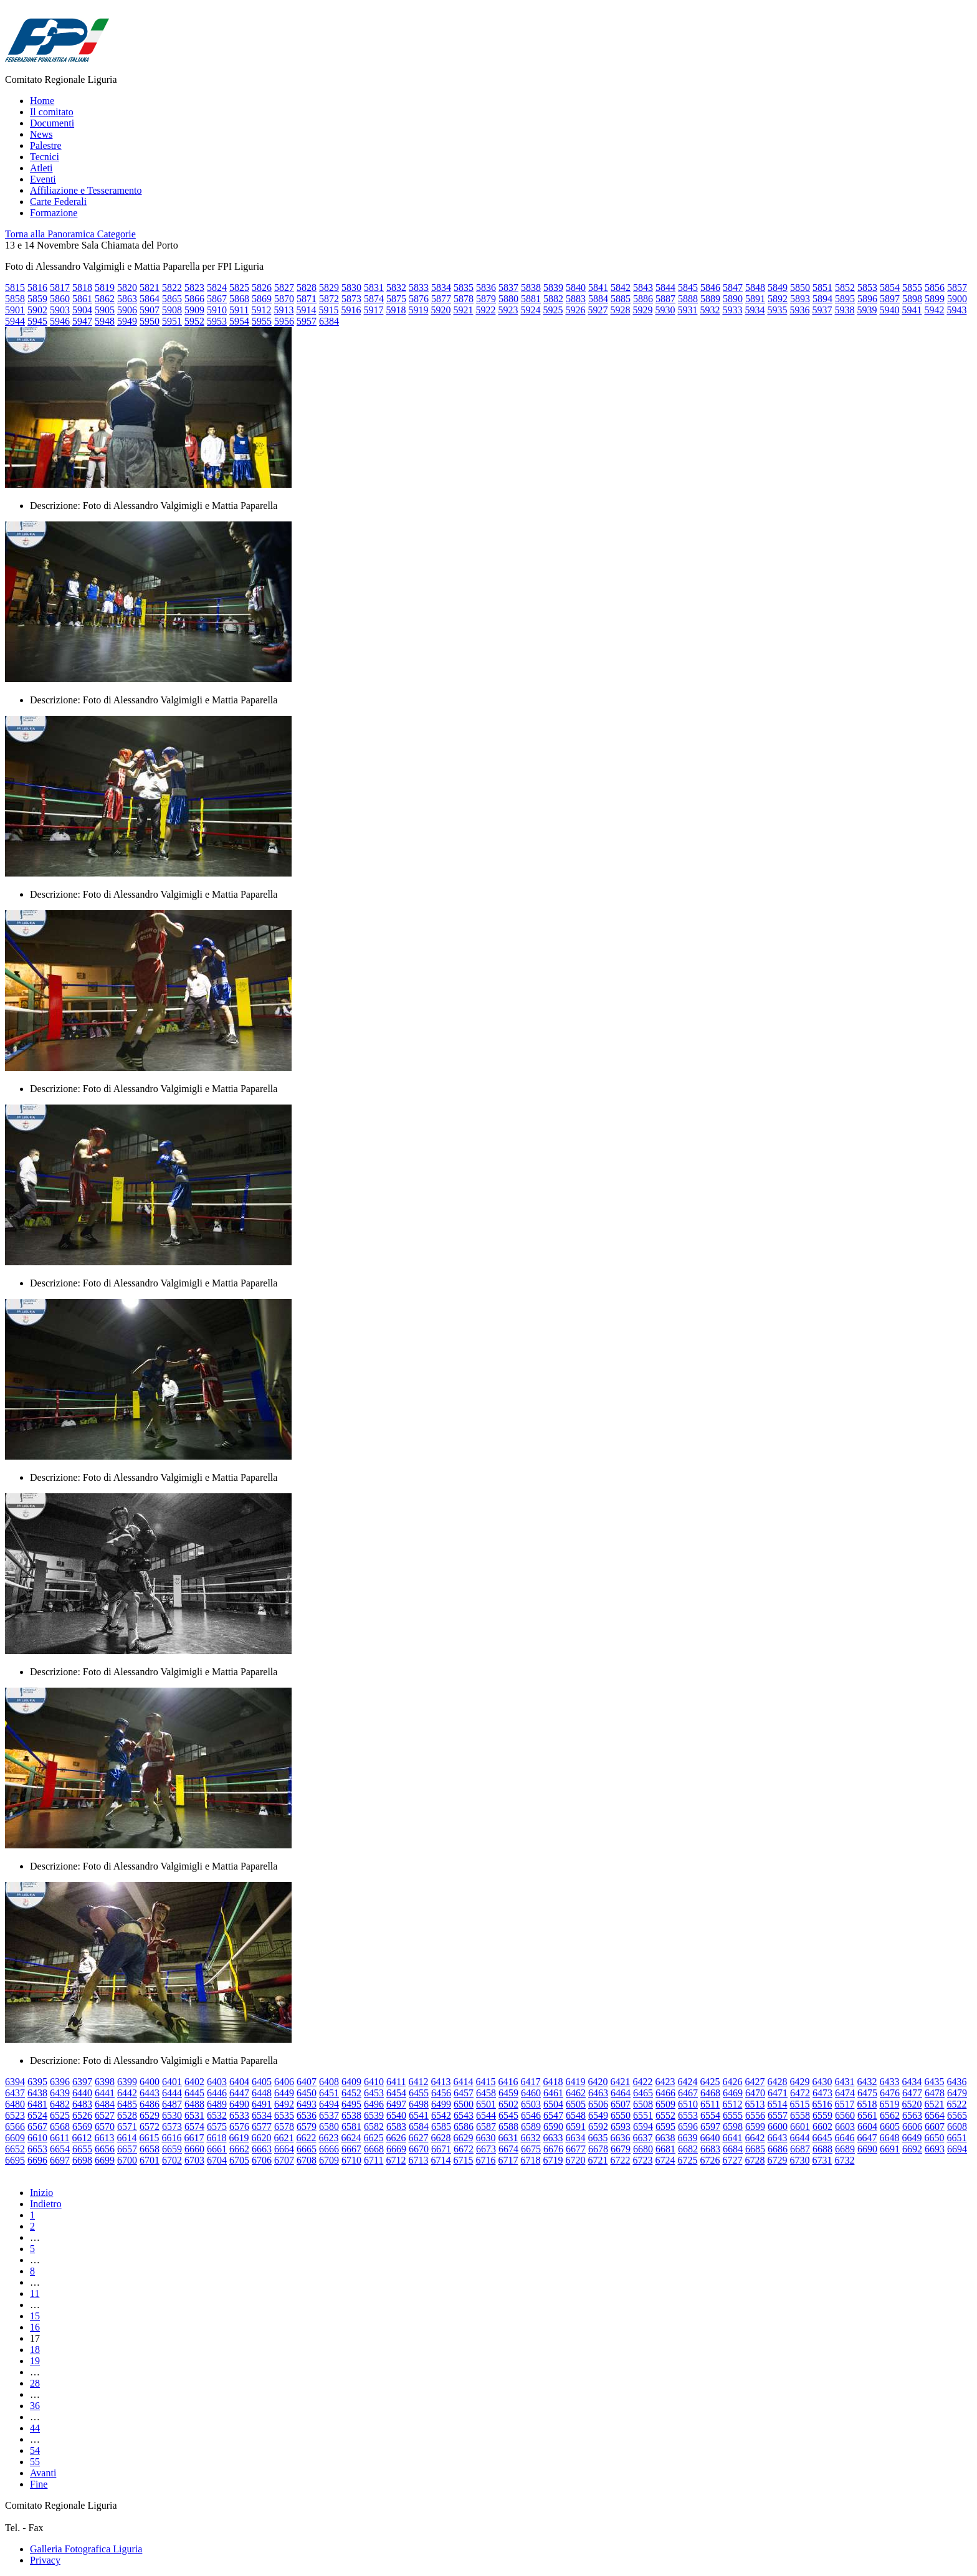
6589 (531, 2126)
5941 (912, 310)
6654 (60, 2149)
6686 (778, 2149)
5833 (419, 287)
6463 (598, 2093)
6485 (127, 2104)
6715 (463, 2160)
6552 (665, 2115)
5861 (82, 298)
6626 (396, 2137)
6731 (822, 2160)
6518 (867, 2104)
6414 (463, 2081)
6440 (82, 2093)
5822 (172, 287)
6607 (935, 2126)
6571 (127, 2126)
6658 (150, 2149)
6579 (307, 2126)
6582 (374, 2126)
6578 (284, 2126)
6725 (687, 2160)
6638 (665, 2137)
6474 (845, 2093)
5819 (105, 287)
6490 (239, 2104)
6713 (418, 2160)
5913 (283, 310)
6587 (486, 2126)
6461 (553, 2093)
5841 (598, 287)
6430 (822, 2081)
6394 (15, 2081)
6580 (329, 2126)
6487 (172, 2104)
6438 (37, 2093)
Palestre (46, 145)
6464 (621, 2093)
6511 (710, 2104)
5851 (822, 287)
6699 (105, 2160)
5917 (373, 310)
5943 (956, 310)
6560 (845, 2115)
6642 (755, 2137)
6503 (531, 2104)
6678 (598, 2149)
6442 (127, 2093)
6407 (307, 2081)
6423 (665, 2081)
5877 (441, 298)
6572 (150, 2126)
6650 (934, 2137)
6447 (239, 2093)
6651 (956, 2137)
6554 (710, 2115)
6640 (710, 2137)
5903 (60, 310)
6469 (733, 2093)
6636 (620, 2137)
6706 (262, 2160)
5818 (82, 287)
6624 (351, 2137)
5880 (508, 298)
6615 (149, 2137)
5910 (217, 310)
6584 (419, 2126)
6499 (441, 2104)
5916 (351, 310)
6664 (284, 2149)
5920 (440, 310)
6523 (15, 2115)
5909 (194, 310)
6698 (82, 2160)
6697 (60, 2160)
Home (42, 100)
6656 (105, 2149)
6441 (105, 2093)
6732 (844, 2160)
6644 (799, 2137)
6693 (935, 2149)
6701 (150, 2160)
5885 (621, 298)
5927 (598, 310)
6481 (37, 2104)
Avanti (43, 2473)
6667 (351, 2149)
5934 (755, 310)
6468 (710, 2093)
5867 (217, 298)
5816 (37, 287)
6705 (239, 2160)
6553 (688, 2115)
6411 (396, 2081)
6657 (127, 2149)
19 (35, 2360)
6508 (643, 2104)
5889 (710, 298)
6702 (172, 2160)
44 (35, 2428)
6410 (374, 2081)
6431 (844, 2081)
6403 (217, 2081)
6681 (665, 2149)
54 (35, 2450)
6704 (217, 2160)
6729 (777, 2160)
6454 (396, 2093)
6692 (912, 2149)
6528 (127, 2115)
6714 (440, 2160)
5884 (598, 298)
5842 (621, 287)
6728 (755, 2160)
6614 (126, 2137)
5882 (553, 298)
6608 (957, 2126)
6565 (957, 2115)
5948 (105, 321)
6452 (351, 2093)
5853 (867, 287)
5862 (105, 298)
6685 (755, 2149)
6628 (440, 2137)
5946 (60, 321)
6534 (262, 2115)
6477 (912, 2093)
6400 (150, 2081)
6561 (867, 2115)
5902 (37, 310)
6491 (262, 2104)
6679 (621, 2149)
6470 (755, 2093)
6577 (262, 2126)
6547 (553, 2115)
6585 (441, 2126)
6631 (508, 2137)
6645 (822, 2137)
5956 (284, 321)
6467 (688, 2093)
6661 (217, 2149)
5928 (620, 310)
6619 (239, 2137)
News (41, 134)
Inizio (41, 2192)
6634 (575, 2137)
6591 (576, 2126)
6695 (15, 2160)
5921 (463, 310)
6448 (262, 2093)
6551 (643, 2115)
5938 (844, 310)
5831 (374, 287)
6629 (463, 2137)
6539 (374, 2115)
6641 (732, 2137)
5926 (575, 310)
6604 (867, 2126)
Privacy (45, 2560)
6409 (351, 2081)
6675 (531, 2149)
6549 (598, 2115)
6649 (912, 2137)
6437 (15, 2093)
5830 (351, 287)
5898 (912, 298)
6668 (374, 2149)
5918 (396, 310)
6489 (217, 2104)
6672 (464, 2149)
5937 (822, 310)
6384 (329, 321)
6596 (688, 2126)
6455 (419, 2093)
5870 (284, 298)
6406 (284, 2081)
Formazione (53, 212)
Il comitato (52, 112)
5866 (194, 298)
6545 (508, 2115)
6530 (172, 2115)
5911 (239, 310)
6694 (957, 2149)
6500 (464, 2104)
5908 (172, 310)
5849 (778, 287)
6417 (530, 2081)
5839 (553, 287)
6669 (396, 2149)
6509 (665, 2104)
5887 (665, 298)
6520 (912, 2104)
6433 (889, 2081)
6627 (418, 2137)
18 (35, 2349)
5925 (553, 310)
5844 (665, 287)
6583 (396, 2126)
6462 (576, 2093)
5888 (688, 298)
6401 (172, 2081)
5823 (194, 287)
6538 (351, 2115)
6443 (150, 2093)
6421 (620, 2081)
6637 (642, 2137)
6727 (732, 2160)
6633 (553, 2137)
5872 (329, 298)
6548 (576, 2115)
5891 (755, 298)
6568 (60, 2126)
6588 (508, 2126)
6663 (262, 2149)
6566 (15, 2126)
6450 (307, 2093)
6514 (777, 2104)
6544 (486, 2115)
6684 (733, 2149)
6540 (396, 2115)
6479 (957, 2093)
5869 (262, 298)
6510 (688, 2104)
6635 (598, 2137)
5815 (15, 287)
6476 (890, 2093)
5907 (150, 310)
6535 (284, 2115)
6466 (665, 2093)
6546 (531, 2115)
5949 (127, 321)
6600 (778, 2126)
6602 (822, 2126)
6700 (127, 2160)
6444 (172, 2093)
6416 (508, 2081)
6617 (194, 2137)
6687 (800, 2149)
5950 (150, 321)
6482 (60, 2104)
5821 (150, 287)
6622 (306, 2137)
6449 (284, 2093)
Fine (38, 2484)
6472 (800, 2093)
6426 (732, 2081)
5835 (464, 287)
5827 (284, 287)
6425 (710, 2081)
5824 (217, 287)
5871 (307, 298)
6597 (710, 2126)
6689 (845, 2149)
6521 (934, 2104)
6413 (440, 2081)
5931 (687, 310)
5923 (508, 310)
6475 (867, 2093)
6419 (575, 2081)
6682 (688, 2149)
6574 (194, 2126)
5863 (127, 298)
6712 (396, 2160)
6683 (710, 2149)
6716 (485, 2160)
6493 (307, 2104)
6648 (889, 2137)
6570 (105, 2126)
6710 (351, 2160)
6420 (598, 2081)
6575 (217, 2126)
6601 (800, 2126)
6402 (194, 2081)
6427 (755, 2081)
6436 (956, 2081)
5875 (396, 298)
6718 (530, 2160)
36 (35, 2405)
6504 (553, 2104)
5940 (889, 310)
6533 (239, 2115)
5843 (643, 287)
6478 (935, 2093)
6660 (194, 2149)
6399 (127, 2081)
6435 (934, 2081)
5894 (822, 298)
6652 (15, 2149)
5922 (485, 310)
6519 (889, 2104)
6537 (329, 2115)
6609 (15, 2137)
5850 (800, 287)
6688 (822, 2149)
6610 (37, 2137)
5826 (262, 287)
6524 (37, 2115)
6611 (59, 2137)
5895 (845, 298)
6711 (373, 2160)
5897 (890, 298)
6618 (216, 2137)
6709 (329, 2160)
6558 (800, 2115)
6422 (642, 2081)
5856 (935, 287)
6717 (508, 2160)
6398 (105, 2081)
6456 (441, 2093)
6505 (576, 2104)
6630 (485, 2137)
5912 (261, 310)
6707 (284, 2160)
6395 (37, 2081)
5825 (239, 287)
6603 (845, 2126)
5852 (845, 287)
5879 (486, 298)
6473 (822, 2093)
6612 (82, 2137)
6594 (643, 2126)
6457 (464, 2093)
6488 (194, 2104)
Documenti (52, 123)
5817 (60, 287)
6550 (621, 2115)
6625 (373, 2137)
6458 (486, 2093)
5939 (867, 310)
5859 (37, 298)
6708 (307, 2160)
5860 (60, 298)
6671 (441, 2149)
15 (35, 2316)
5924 (530, 310)
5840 (576, 287)
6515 (799, 2104)
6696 (37, 2160)
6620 (261, 2137)
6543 (464, 2115)
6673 (486, 2149)
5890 (733, 298)
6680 (643, 2149)
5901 (15, 310)
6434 (912, 2081)
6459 (508, 2093)
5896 (867, 298)
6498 (419, 2104)
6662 (239, 2149)
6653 (37, 2149)
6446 (217, 2093)
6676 (553, 2149)
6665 (307, 2149)
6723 (642, 2160)
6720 (575, 2160)
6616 (171, 2137)
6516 (822, 2104)
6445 (194, 2093)
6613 (104, 2137)
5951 (172, 321)
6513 (755, 2104)
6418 (553, 2081)
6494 (329, 2104)
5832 (396, 287)
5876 (419, 298)
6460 (531, 2093)
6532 (217, 2115)
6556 (755, 2115)
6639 (687, 2137)
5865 (172, 298)
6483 (82, 2104)
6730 (799, 2160)
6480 (15, 2104)
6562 (890, 2115)
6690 (867, 2149)
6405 (262, 2081)
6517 (844, 2104)
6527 (105, 2115)
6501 (486, 2104)
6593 (621, 2126)
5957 (307, 321)
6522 (956, 2104)
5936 (799, 310)
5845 (688, 287)
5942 (934, 310)
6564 (935, 2115)
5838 (531, 287)
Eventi (43, 179)
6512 (732, 2104)
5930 (665, 310)
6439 (60, 2093)
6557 (778, 2115)
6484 (105, 2104)
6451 (329, 2093)
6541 (419, 2115)
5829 (329, 287)
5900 (957, 298)
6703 (194, 2160)
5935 (777, 310)
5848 (755, 287)
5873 (351, 298)
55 (35, 2461)
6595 (665, 2126)
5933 (732, 310)
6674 (508, 2149)
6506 (598, 2104)
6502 (508, 2104)
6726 (710, 2160)
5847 (733, 287)
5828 (307, 287)
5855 (912, 287)
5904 (82, 310)
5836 (486, 287)
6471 (778, 2093)
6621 (283, 2137)
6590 (553, 2126)
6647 (867, 2137)
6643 (777, 2137)
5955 (262, 321)
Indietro (46, 2203)
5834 (441, 287)
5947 (82, 321)
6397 (82, 2081)
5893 (800, 298)
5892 (778, 298)
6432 (867, 2081)
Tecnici (44, 156)
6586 (464, 2126)
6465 (643, 2093)
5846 (710, 287)
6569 (82, 2126)
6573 (172, 2126)
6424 (687, 2081)
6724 (665, 2160)
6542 (441, 2115)
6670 (419, 2149)
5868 (239, 298)
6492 (284, 2104)
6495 (351, 2104)
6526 (82, 2115)
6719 (553, 2160)
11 (34, 2293)
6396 (60, 2081)
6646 (844, 2137)
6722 (620, 2160)
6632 (530, 2137)
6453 (374, 2093)
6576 (239, 2126)
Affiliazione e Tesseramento (86, 190)
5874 (374, 298)
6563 (912, 2115)
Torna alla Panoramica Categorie (70, 234)
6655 (82, 2149)
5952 (194, 321)
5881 (531, 298)
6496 (374, 2104)
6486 (150, 2104)
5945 (37, 321)
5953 (217, 321)
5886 (643, 298)
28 (35, 2383)
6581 (351, 2126)
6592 (598, 2126)
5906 (127, 310)
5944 (15, 321)
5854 (890, 287)
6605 (890, 2126)
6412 (418, 2081)
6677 (576, 2149)
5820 (127, 287)
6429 (799, 2081)
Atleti (41, 168)
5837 (508, 287)
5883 (576, 298)
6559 (822, 2115)
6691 (890, 2149)
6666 (329, 2149)
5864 (150, 298)
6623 (328, 2137)
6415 (485, 2081)
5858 (15, 298)
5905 (105, 310)
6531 (194, 2115)
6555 (733, 2115)
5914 (306, 310)
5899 (935, 298)
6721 (598, 2160)
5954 (239, 321)
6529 (150, 2115)
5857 (957, 287)
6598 (733, 2126)
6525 (60, 2115)
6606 (912, 2126)
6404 (239, 2081)
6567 (37, 2126)
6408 (329, 2081)
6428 (777, 2081)
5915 (328, 310)
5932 (710, 310)
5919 (418, 310)
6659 (172, 2149)
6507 (621, 2104)
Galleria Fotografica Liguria (86, 2549)
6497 (396, 2104)
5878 (464, 298)
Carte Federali (58, 201)
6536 (307, 2115)
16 (35, 2327)
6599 (755, 2126)
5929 (642, 310)
